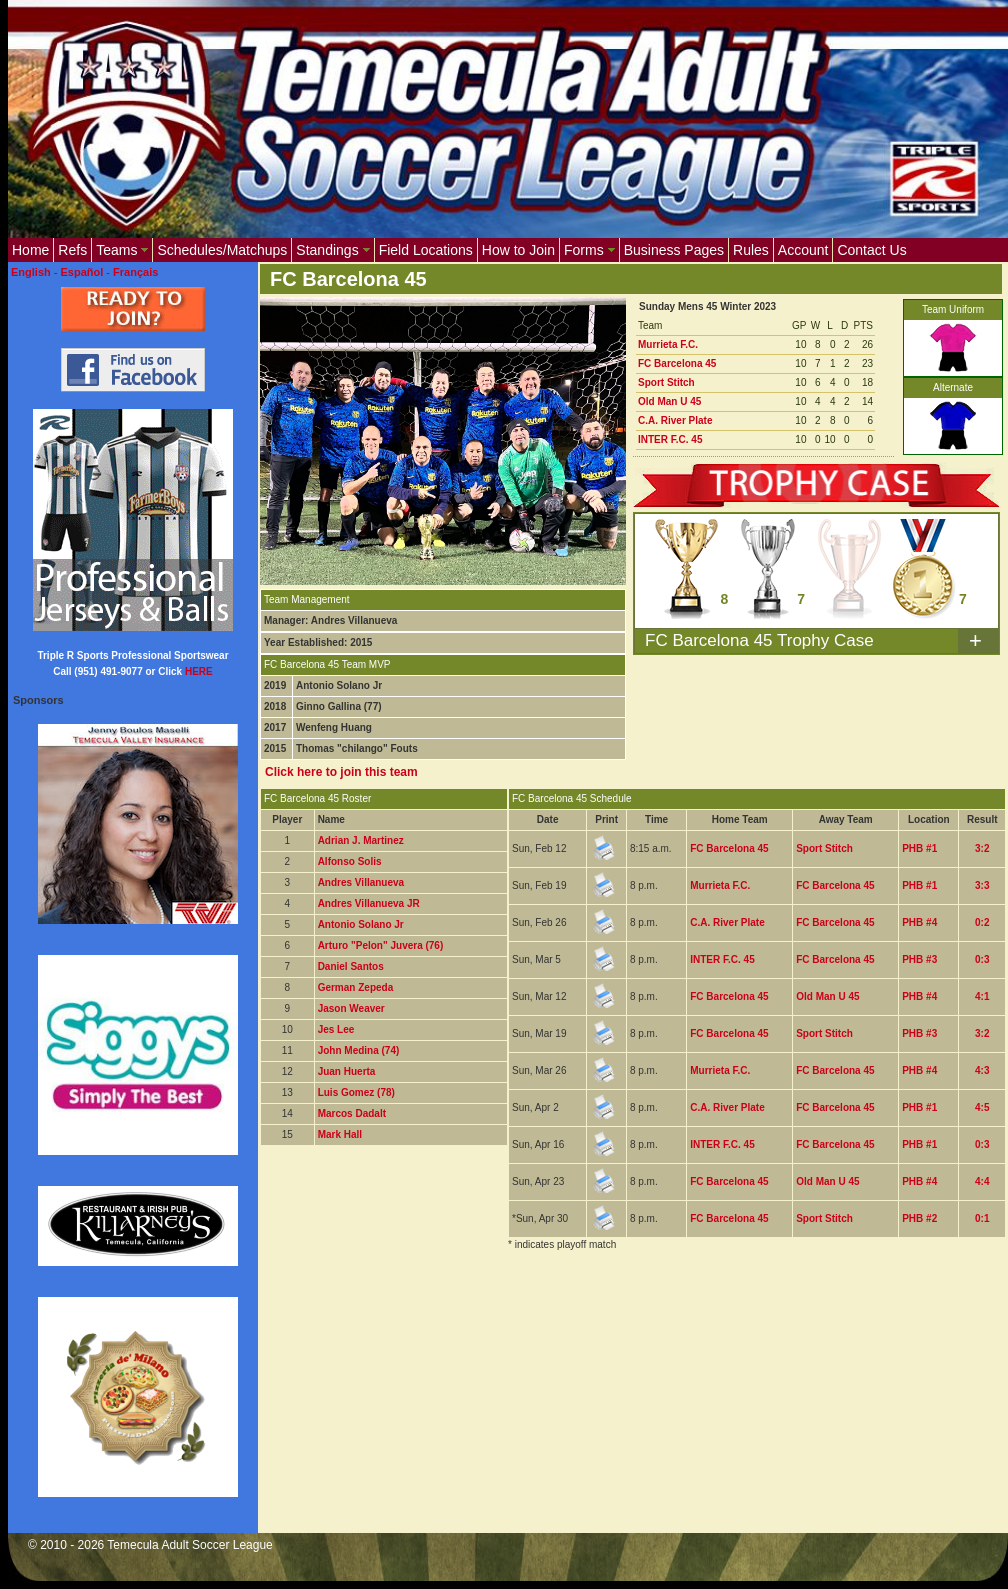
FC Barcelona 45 (677, 363)
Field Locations (426, 250)
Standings (332, 250)
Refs (72, 250)
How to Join (518, 250)
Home (30, 250)
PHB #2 (919, 1218)
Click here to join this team (341, 772)
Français (135, 272)
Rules (751, 250)
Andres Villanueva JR (369, 903)
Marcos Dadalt (352, 1113)
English (31, 272)
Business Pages (674, 250)
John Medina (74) (359, 1050)
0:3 (982, 959)
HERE (199, 671)
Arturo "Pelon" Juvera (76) (381, 945)
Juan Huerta (347, 1071)
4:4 (982, 1181)
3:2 (982, 848)
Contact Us (871, 250)
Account (803, 250)
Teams (122, 250)
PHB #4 (919, 922)
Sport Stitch (666, 382)
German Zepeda (356, 987)
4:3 (982, 1070)
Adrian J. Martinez (361, 840)
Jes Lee (336, 1029)
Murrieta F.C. (668, 344)
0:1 (982, 1218)
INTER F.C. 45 (670, 439)
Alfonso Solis (350, 861)
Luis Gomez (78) (356, 1092)
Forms (589, 250)
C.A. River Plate (675, 420)
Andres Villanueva (361, 882)
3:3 (982, 885)
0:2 (982, 922)
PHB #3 (919, 959)
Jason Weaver (351, 1008)
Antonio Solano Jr (361, 924)
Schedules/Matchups (222, 250)
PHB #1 (919, 848)
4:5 (982, 1107)
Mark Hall (340, 1134)
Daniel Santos (351, 966)
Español (82, 272)
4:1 (982, 996)
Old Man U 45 (669, 401)
